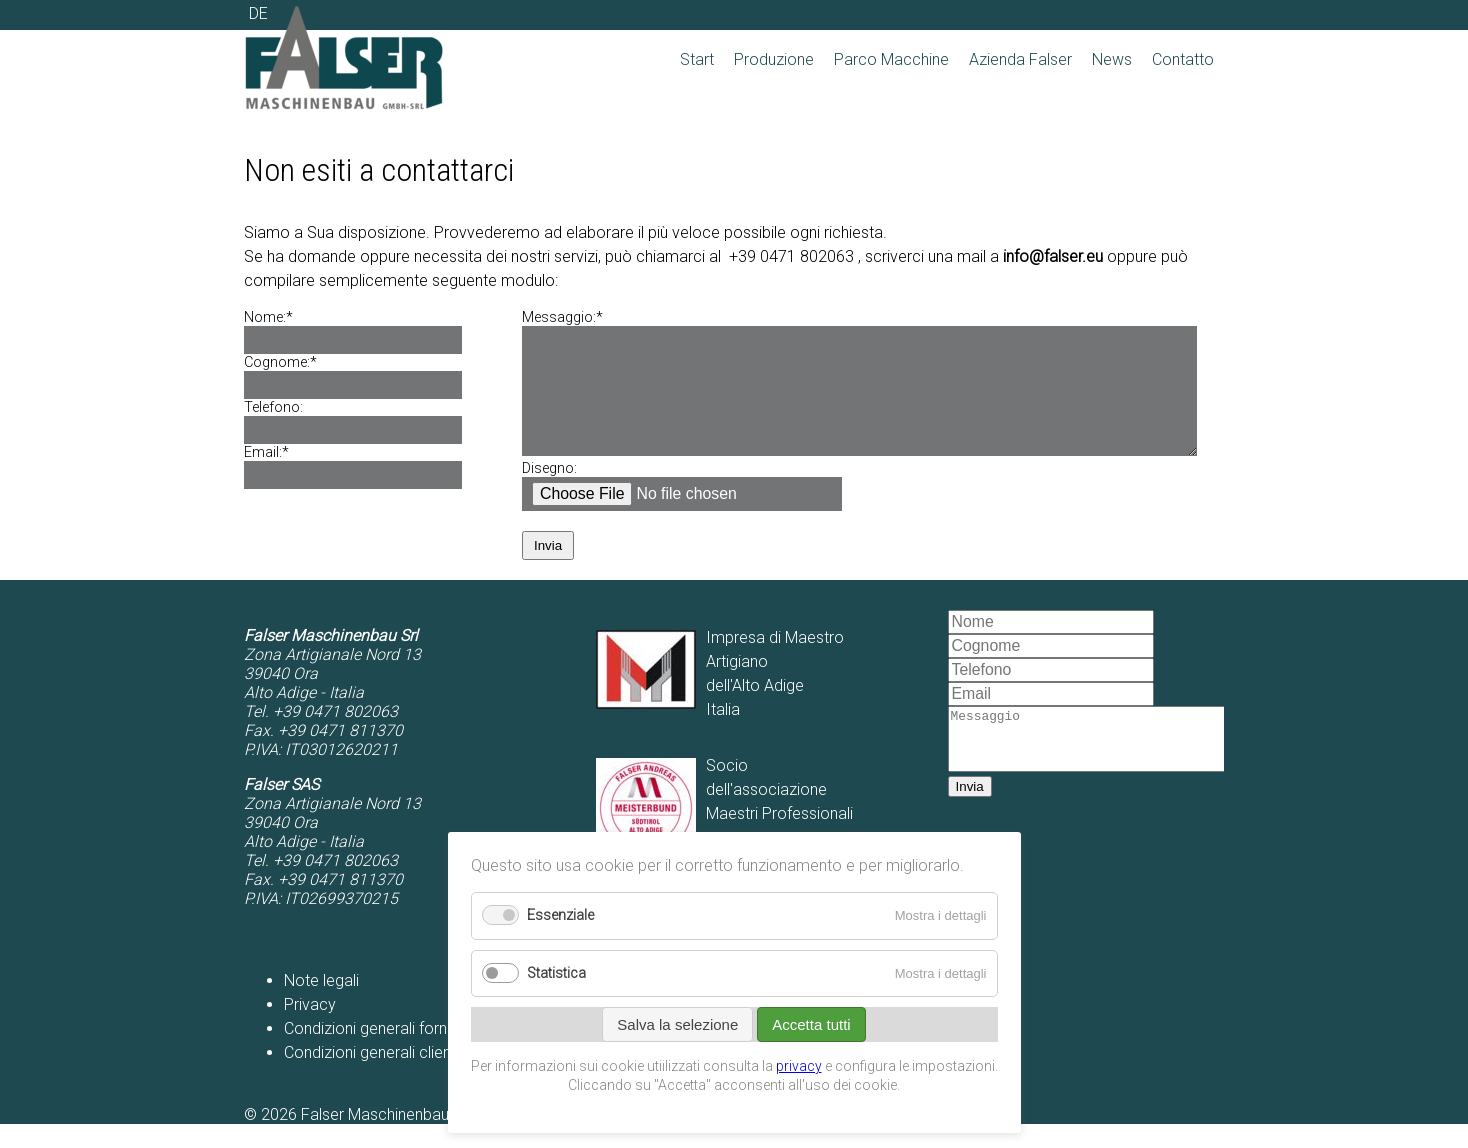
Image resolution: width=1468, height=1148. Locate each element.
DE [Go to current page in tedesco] (258, 13)
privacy (799, 1066)
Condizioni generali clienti (371, 1076)
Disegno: (549, 492)
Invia (548, 569)
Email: (282, 452)
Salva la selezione (677, 1024)
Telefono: (273, 407)
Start (697, 59)
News (1112, 59)
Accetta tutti (811, 1024)
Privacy (310, 1028)
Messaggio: (562, 317)
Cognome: (282, 362)
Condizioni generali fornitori (378, 1052)
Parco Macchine (891, 59)
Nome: (282, 317)
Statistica (556, 973)
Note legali (321, 1004)
